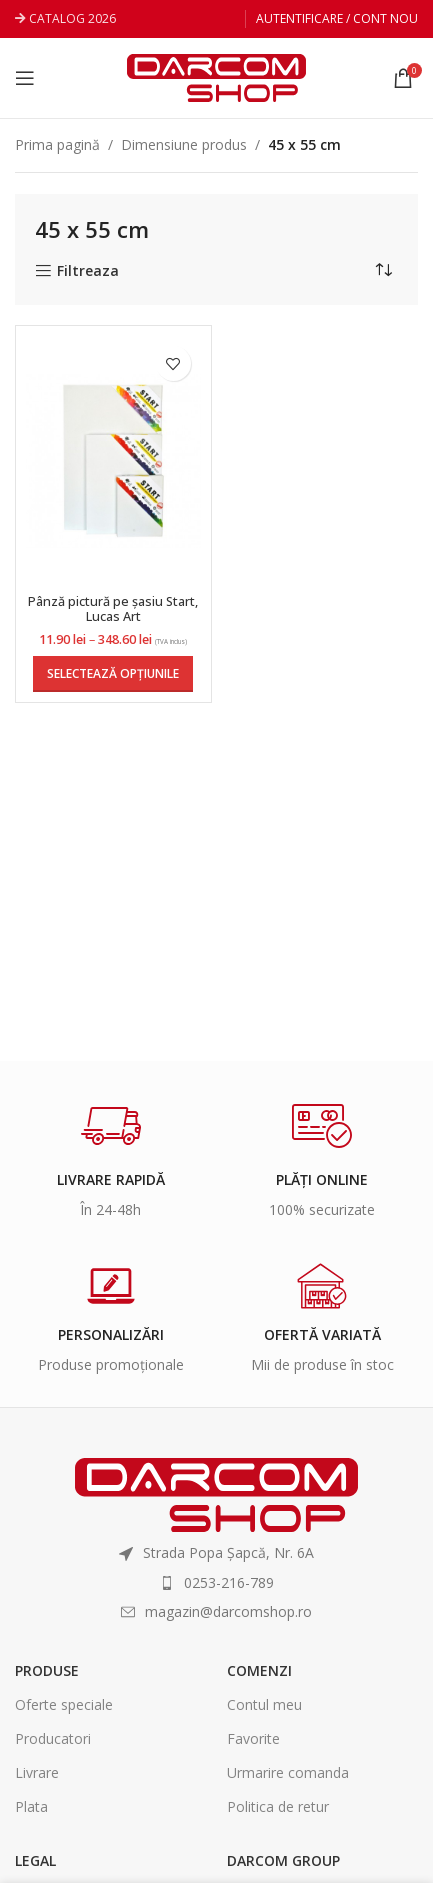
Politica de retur (278, 1806)
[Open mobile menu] (25, 78)
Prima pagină (57, 144)
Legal (35, 1860)
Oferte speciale (64, 1704)
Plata (31, 1806)
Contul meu (264, 1704)
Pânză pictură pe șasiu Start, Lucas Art (113, 609)
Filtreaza (88, 271)
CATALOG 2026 (72, 18)
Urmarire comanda (288, 1772)
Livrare (37, 1772)
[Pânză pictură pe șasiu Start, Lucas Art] (113, 461)
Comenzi (259, 1670)
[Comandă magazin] (383, 270)
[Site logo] (216, 76)
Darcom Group (283, 1860)
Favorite (253, 1738)
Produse (47, 1670)
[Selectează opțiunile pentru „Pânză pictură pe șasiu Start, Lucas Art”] (113, 674)
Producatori (53, 1738)
